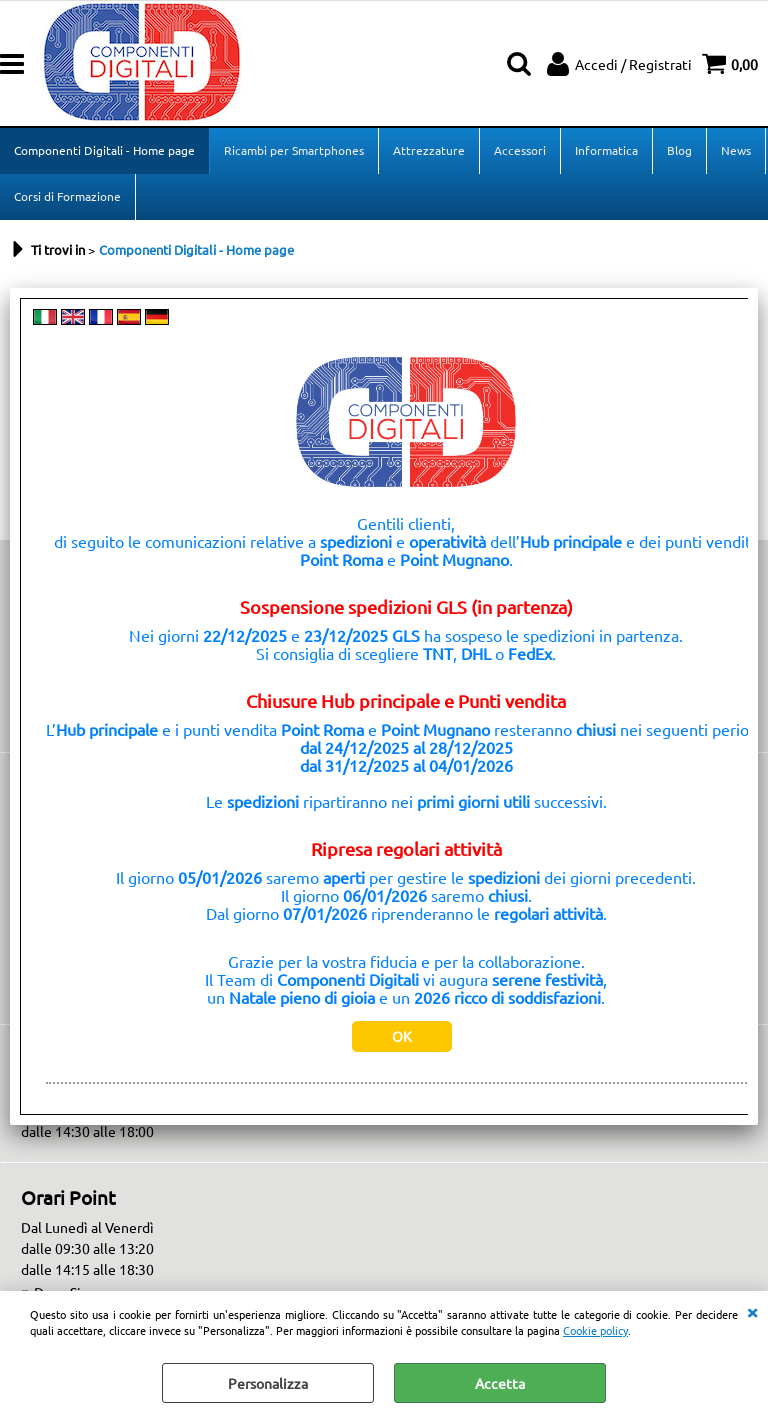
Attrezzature (429, 150)
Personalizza (268, 1383)
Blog (679, 150)
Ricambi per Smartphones (294, 150)
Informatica (606, 150)
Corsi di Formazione (67, 196)
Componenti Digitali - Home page (104, 150)
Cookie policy (595, 1330)
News (736, 150)
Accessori (520, 150)
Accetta (500, 1383)
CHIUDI (752, 1311)
